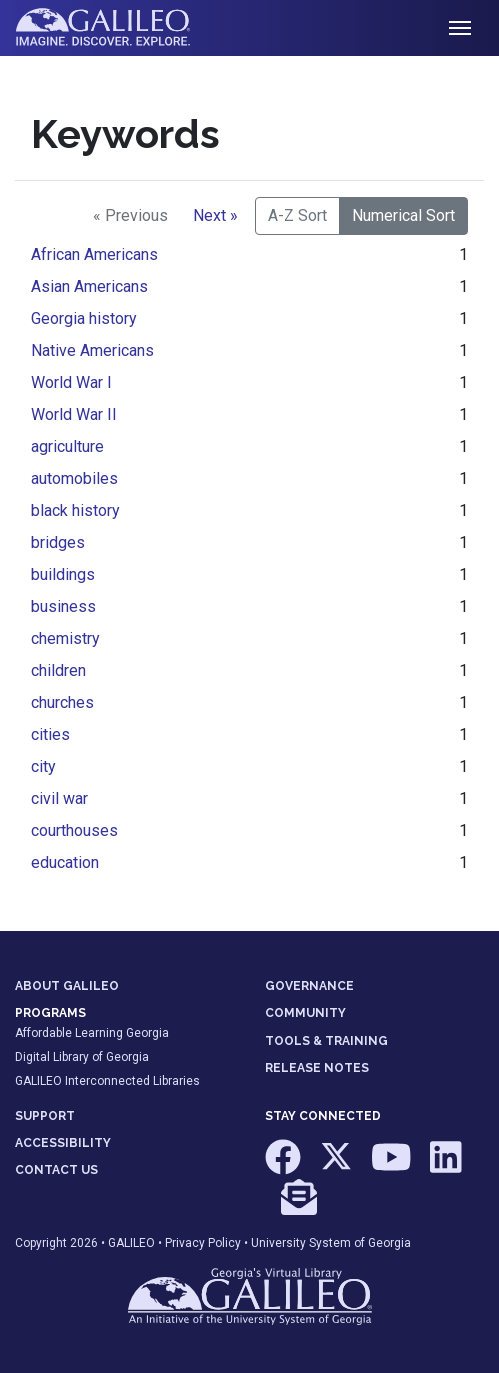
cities (50, 734)
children (58, 670)
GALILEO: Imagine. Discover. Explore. (118, 28)
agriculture (67, 446)
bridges (58, 542)
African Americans (94, 254)
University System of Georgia (331, 1243)
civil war (59, 798)
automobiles (74, 478)
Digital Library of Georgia (82, 1057)
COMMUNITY (305, 1013)
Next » (215, 215)
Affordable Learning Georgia (92, 1033)
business (63, 606)
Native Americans (92, 350)
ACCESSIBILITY (63, 1143)
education (65, 862)
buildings (63, 574)
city (43, 766)
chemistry (65, 638)
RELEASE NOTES (317, 1068)
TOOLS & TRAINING (326, 1041)
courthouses (74, 830)
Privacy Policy (203, 1243)
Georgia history (84, 318)
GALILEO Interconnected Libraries (107, 1081)
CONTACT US (56, 1170)
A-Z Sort (297, 215)
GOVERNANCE (309, 986)
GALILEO (131, 1243)
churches (62, 702)
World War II (74, 414)
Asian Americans (89, 286)
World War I (71, 382)
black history (75, 510)
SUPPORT (45, 1116)
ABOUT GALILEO (67, 986)
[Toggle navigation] (460, 28)
